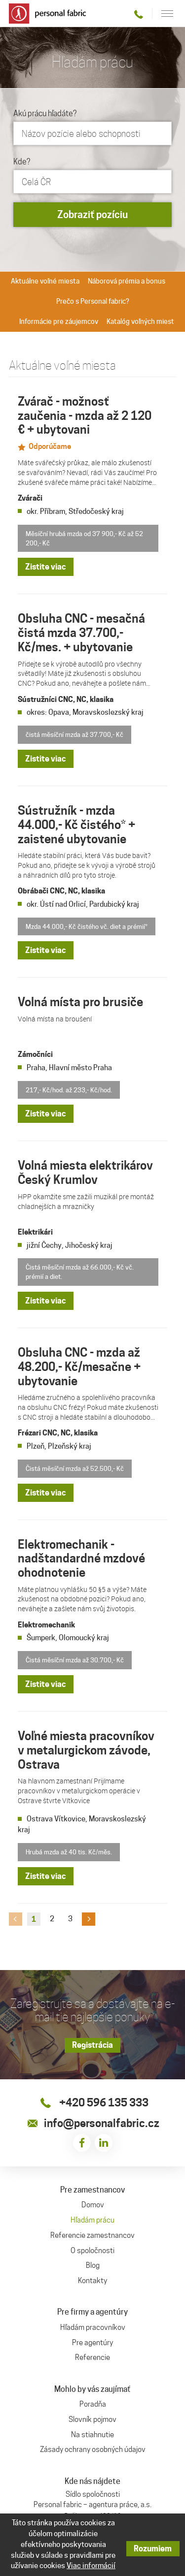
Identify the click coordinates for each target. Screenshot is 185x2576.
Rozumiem (153, 2548)
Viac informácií (91, 2565)
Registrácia (92, 2045)
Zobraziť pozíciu (92, 215)
